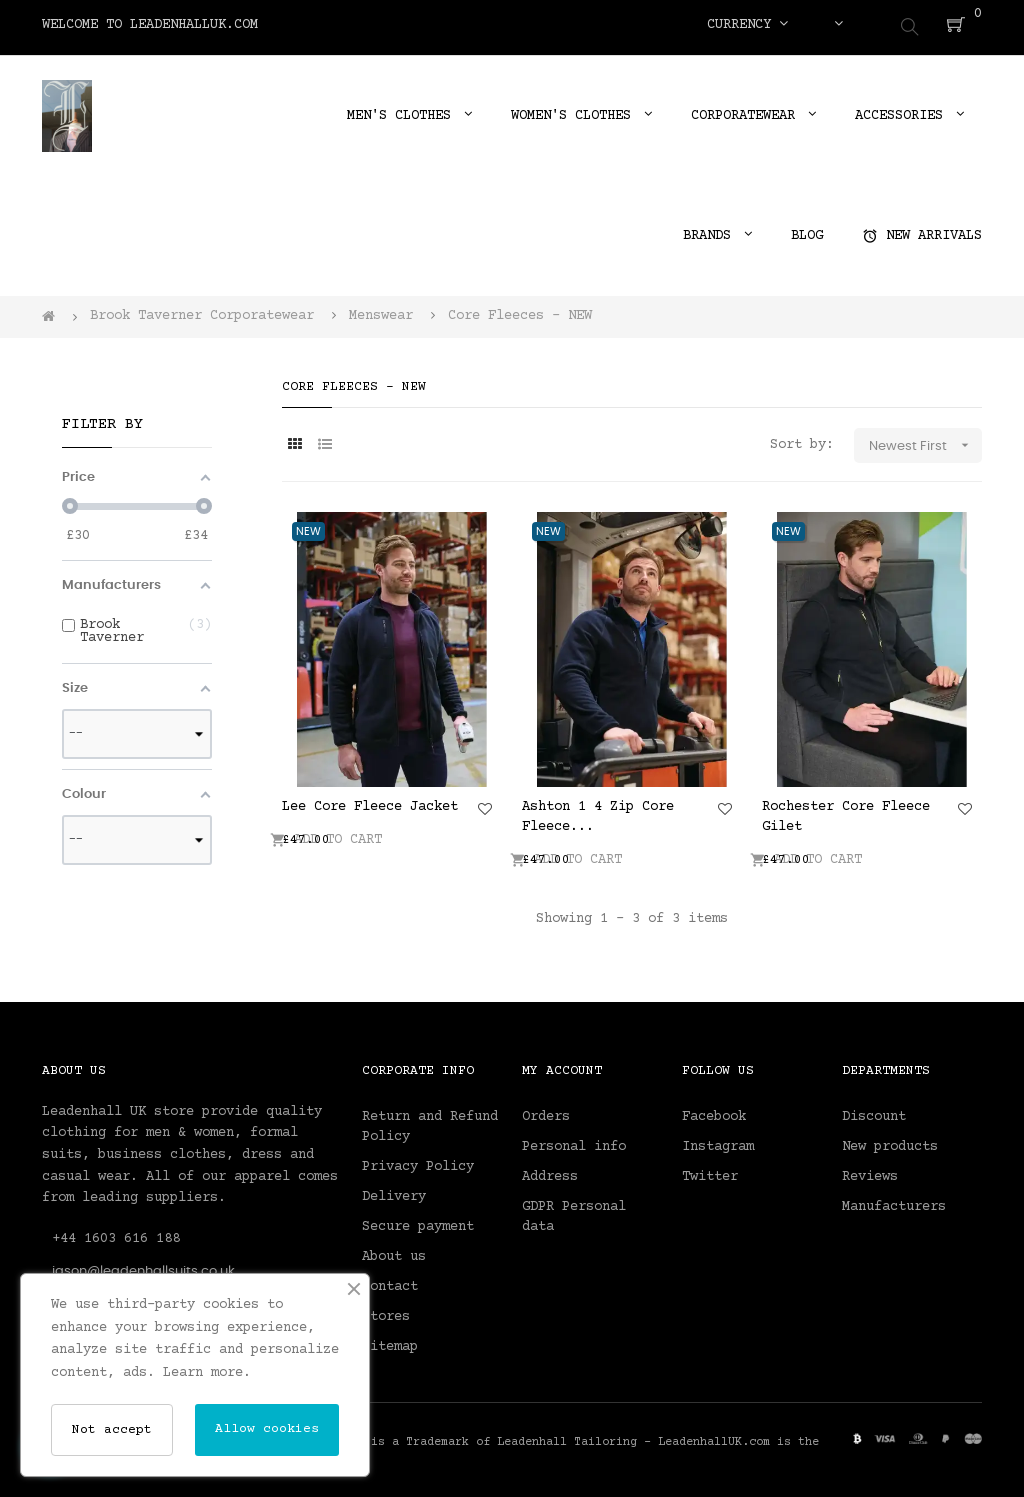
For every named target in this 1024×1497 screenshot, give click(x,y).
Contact (390, 1281)
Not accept (112, 1430)
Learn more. (207, 1373)
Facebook (714, 1111)
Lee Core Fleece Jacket (370, 801)
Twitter (710, 1171)
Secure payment (418, 1221)
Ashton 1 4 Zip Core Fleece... (598, 811)
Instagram (718, 1141)
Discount (874, 1111)
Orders (546, 1111)
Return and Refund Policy (430, 1121)
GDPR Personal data (574, 1211)
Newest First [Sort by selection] (925, 440)
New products (890, 1141)
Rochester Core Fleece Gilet (846, 811)
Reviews (870, 1171)
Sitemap (390, 1341)
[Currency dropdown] (747, 25)
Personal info (574, 1141)
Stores (386, 1311)
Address (550, 1171)
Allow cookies (267, 1429)
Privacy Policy (418, 1161)
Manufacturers (894, 1201)
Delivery (394, 1191)
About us (394, 1251)
